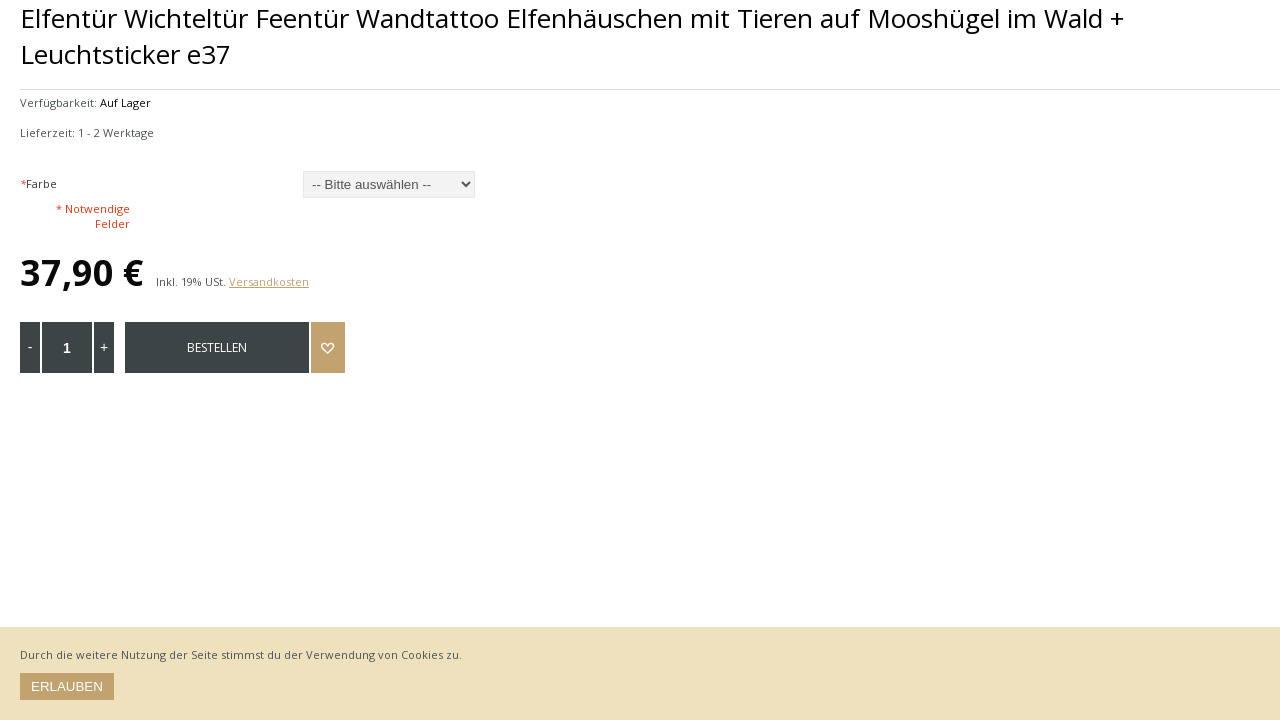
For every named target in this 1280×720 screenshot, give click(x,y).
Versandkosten (269, 281)
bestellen (217, 347)
